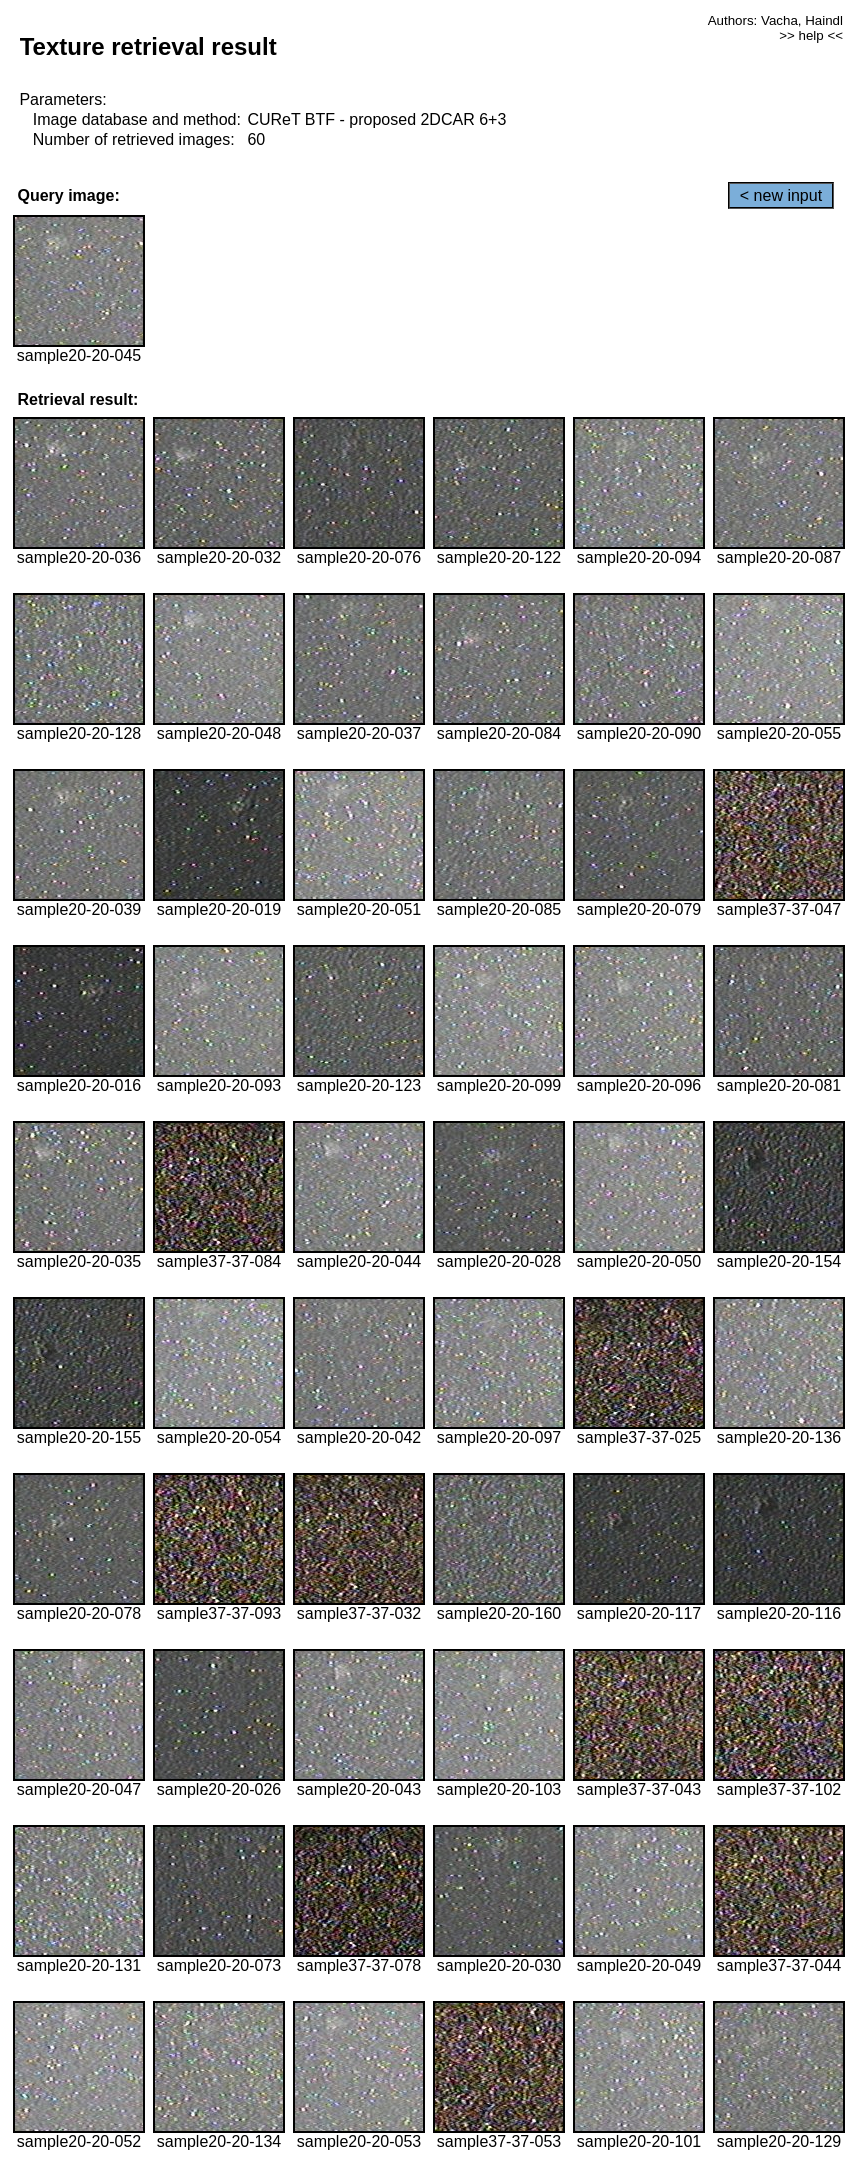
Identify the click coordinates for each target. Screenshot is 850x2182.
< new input (781, 195)
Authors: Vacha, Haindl (775, 20)
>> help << (811, 35)
